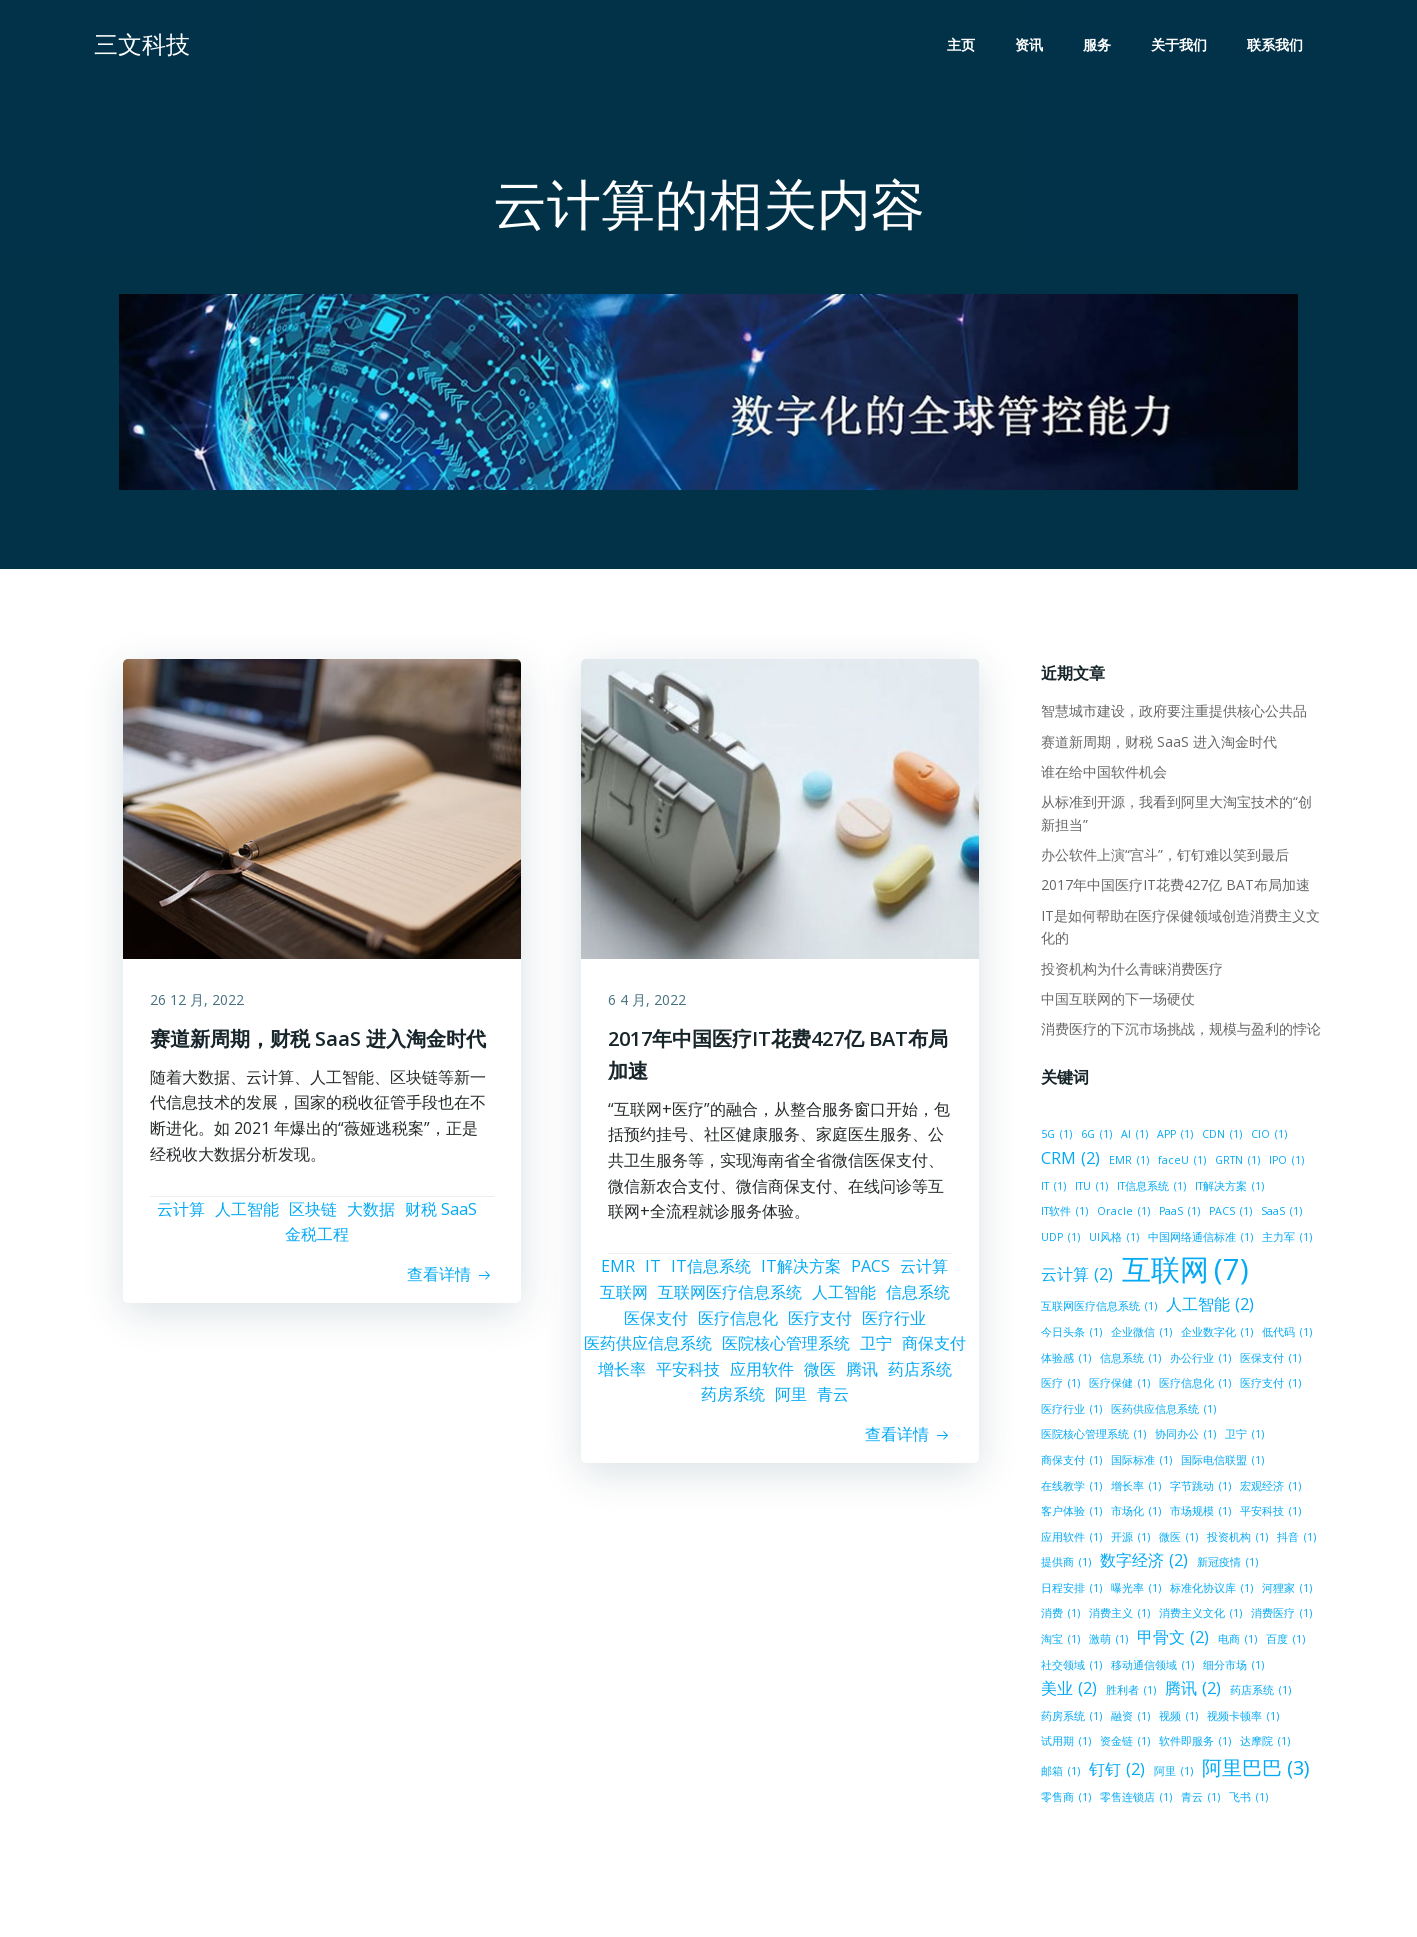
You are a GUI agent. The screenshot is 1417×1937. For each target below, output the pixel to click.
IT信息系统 (711, 1274)
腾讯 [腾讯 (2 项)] (1191, 1691)
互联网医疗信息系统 (730, 1300)
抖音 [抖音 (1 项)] (1294, 1540)
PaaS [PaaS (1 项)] (1121, 1214)
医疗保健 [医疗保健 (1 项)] (1117, 1386)
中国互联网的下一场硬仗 (1116, 1001)
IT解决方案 (801, 1274)
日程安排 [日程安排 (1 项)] (1069, 1591)
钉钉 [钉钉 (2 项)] (1115, 1772)
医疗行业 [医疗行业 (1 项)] (1069, 1412)
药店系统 (920, 1376)
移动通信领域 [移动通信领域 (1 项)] (1150, 1668)
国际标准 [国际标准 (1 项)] (1139, 1463)
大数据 (371, 1216)
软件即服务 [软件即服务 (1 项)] (1193, 1744)
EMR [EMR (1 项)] (1127, 1163)
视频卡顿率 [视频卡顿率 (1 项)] (1241, 1719)
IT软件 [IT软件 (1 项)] (1294, 1188)
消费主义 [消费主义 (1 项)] (1117, 1616)
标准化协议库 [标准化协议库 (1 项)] (1209, 1591)
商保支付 (934, 1351)
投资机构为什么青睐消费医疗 (1130, 970)
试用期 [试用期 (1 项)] (1064, 1744)
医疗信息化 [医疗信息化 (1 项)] (1193, 1386)
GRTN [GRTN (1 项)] (1235, 1163)
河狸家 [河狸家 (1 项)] (1285, 1591)
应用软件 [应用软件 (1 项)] (1069, 1540)
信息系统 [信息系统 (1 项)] (1128, 1360)
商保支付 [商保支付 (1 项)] (1069, 1463)
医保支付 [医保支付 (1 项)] (1268, 1360)
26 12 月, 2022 (200, 1005)
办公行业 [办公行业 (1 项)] (1198, 1360)
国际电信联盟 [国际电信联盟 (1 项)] (1220, 1463)
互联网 (624, 1300)
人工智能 (247, 1216)
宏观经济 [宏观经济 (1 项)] (1268, 1488)
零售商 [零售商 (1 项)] (1064, 1800)
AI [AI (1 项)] (1132, 1137)
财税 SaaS (441, 1216)
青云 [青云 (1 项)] (1198, 1800)
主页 (963, 45)
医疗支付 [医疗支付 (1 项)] (1268, 1386)
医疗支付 (820, 1325)
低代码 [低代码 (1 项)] (1285, 1335)
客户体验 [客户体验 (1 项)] (1069, 1514)
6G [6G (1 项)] (1094, 1137)
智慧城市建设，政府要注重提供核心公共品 (1172, 713)
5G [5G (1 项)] (1054, 1137)
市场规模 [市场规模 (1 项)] (1198, 1514)
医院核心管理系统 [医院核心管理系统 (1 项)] (1091, 1437)
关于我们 (1181, 45)
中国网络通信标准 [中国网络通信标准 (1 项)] (1150, 1240)
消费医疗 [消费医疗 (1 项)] (1279, 1616)
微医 (820, 1376)
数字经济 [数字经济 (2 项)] (1142, 1563)
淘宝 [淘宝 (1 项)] (1058, 1642)
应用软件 (762, 1376)
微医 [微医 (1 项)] (1176, 1540)
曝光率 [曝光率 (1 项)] (1134, 1591)
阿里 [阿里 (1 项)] (1171, 1774)
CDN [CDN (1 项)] (1220, 1137)
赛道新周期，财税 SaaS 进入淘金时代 (1157, 743)
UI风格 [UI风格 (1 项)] (1064, 1240)
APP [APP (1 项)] (1173, 1137)
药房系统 (733, 1402)
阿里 (791, 1402)
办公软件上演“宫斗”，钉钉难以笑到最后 (1163, 857)
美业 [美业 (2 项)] (1067, 1691)
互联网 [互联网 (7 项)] (1183, 1273)
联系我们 (1277, 45)
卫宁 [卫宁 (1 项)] (1242, 1437)
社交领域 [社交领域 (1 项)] (1069, 1668)
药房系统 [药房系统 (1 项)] (1069, 1719)
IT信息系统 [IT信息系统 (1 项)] (1149, 1188)
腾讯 (862, 1376)
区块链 (313, 1216)
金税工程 (317, 1242)
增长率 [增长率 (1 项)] (1134, 1488)
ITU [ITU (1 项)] (1089, 1188)
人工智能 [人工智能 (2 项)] (1208, 1307)
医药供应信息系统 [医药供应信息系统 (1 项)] (1161, 1412)
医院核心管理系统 (786, 1351)
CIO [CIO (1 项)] (1267, 1137)
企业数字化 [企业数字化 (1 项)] (1215, 1335)
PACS (870, 1274)
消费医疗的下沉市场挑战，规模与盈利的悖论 (1179, 1031)
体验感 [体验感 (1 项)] (1064, 1360)
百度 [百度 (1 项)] (1283, 1642)
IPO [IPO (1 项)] (1284, 1163)
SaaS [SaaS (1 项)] (1223, 1214)
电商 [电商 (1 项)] (1235, 1642)
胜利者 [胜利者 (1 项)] (1129, 1693)
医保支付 (656, 1325)
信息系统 (918, 1300)
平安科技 (688, 1376)
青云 (833, 1402)
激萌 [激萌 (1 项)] (1106, 1642)
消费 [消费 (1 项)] (1058, 1616)
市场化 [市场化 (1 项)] (1134, 1514)
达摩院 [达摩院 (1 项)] (1263, 1744)
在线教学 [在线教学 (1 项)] (1069, 1488)
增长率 (622, 1376)
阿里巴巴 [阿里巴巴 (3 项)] (1254, 1771)
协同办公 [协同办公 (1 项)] (1183, 1437)
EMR (618, 1274)
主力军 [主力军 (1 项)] (1237, 1240)
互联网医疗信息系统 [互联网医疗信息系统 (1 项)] (1097, 1309)
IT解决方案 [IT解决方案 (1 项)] (1227, 1188)
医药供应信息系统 (648, 1351)
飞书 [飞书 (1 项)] (1246, 1800)
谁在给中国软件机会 (1102, 774)
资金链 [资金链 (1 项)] (1123, 1744)
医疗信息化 (738, 1325)
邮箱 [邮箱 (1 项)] (1058, 1774)
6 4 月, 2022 (650, 1005)
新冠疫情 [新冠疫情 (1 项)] (1225, 1565)
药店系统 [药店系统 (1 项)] (1258, 1693)
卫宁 (876, 1351)
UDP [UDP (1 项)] (1272, 1214)
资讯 (1031, 45)
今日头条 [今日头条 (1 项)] (1069, 1335)
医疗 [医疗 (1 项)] (1058, 1386)
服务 (1099, 45)
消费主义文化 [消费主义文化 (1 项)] (1198, 1616)
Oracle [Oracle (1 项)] (1065, 1214)
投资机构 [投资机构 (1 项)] (1235, 1540)
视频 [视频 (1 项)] (1176, 1719)
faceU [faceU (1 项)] (1180, 1163)
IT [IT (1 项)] (1051, 1188)
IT (653, 1274)
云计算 (181, 1216)
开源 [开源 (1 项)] (1128, 1540)
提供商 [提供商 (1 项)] (1064, 1565)
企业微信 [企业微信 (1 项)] (1139, 1335)
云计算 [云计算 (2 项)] (1075, 1277)
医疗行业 (894, 1325)
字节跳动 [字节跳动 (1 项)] (1198, 1488)
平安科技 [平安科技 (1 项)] (1268, 1514)
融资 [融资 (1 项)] (1128, 1719)
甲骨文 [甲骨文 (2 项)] (1171, 1640)
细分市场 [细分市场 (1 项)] (1231, 1668)
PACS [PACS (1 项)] (1172, 1214)
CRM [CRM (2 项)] (1068, 1161)
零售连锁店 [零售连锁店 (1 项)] (1134, 1800)
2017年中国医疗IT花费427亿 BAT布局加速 (1173, 887)
